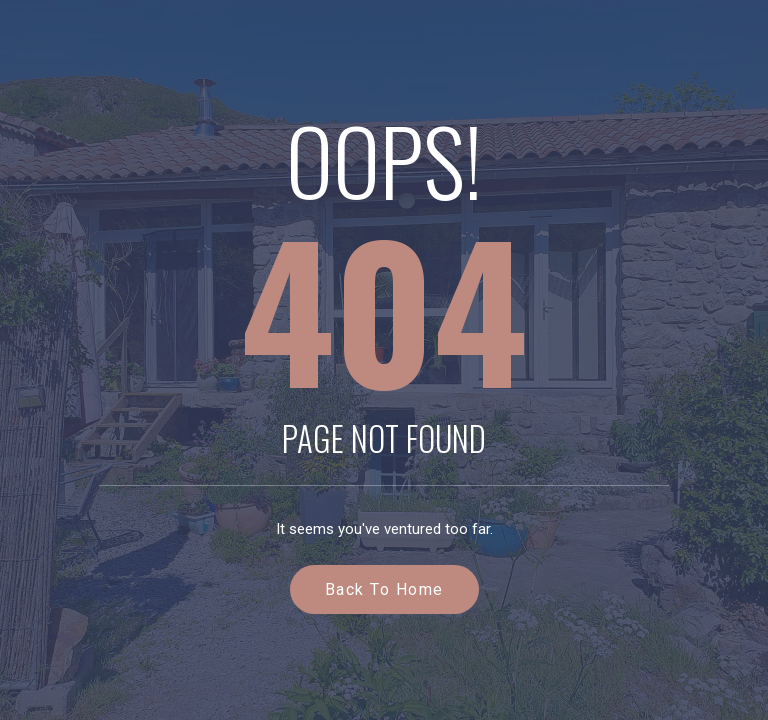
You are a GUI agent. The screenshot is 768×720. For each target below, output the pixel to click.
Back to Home (384, 589)
